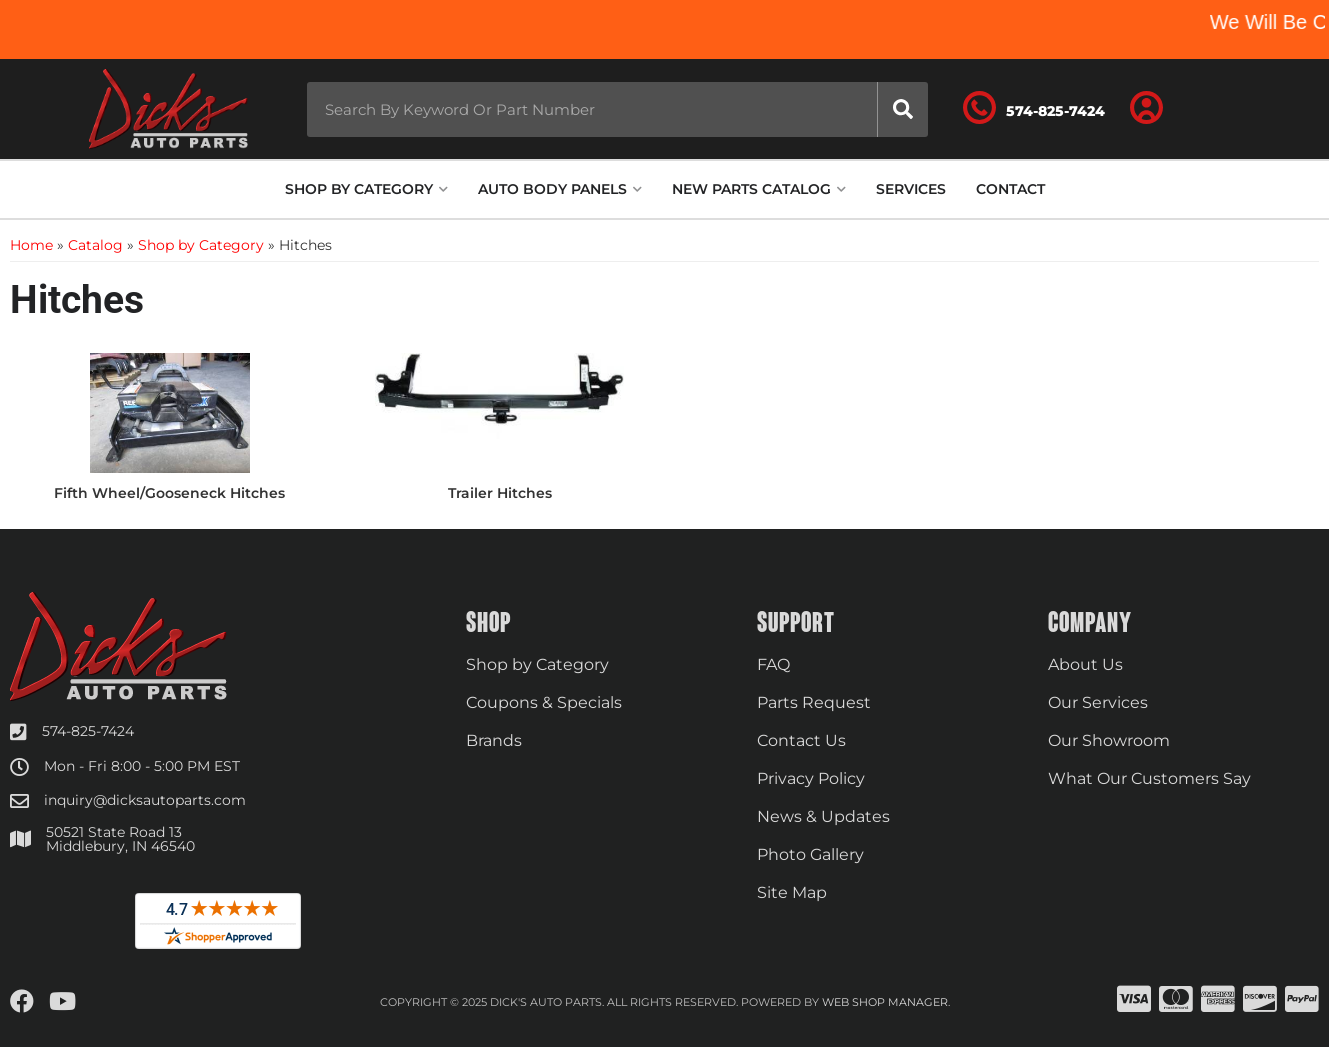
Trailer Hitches (500, 493)
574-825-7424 (88, 731)
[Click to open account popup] (1146, 109)
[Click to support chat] (1034, 109)
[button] (617, 109)
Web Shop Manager (885, 1002)
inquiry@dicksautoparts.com (145, 800)
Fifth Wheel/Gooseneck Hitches (169, 493)
